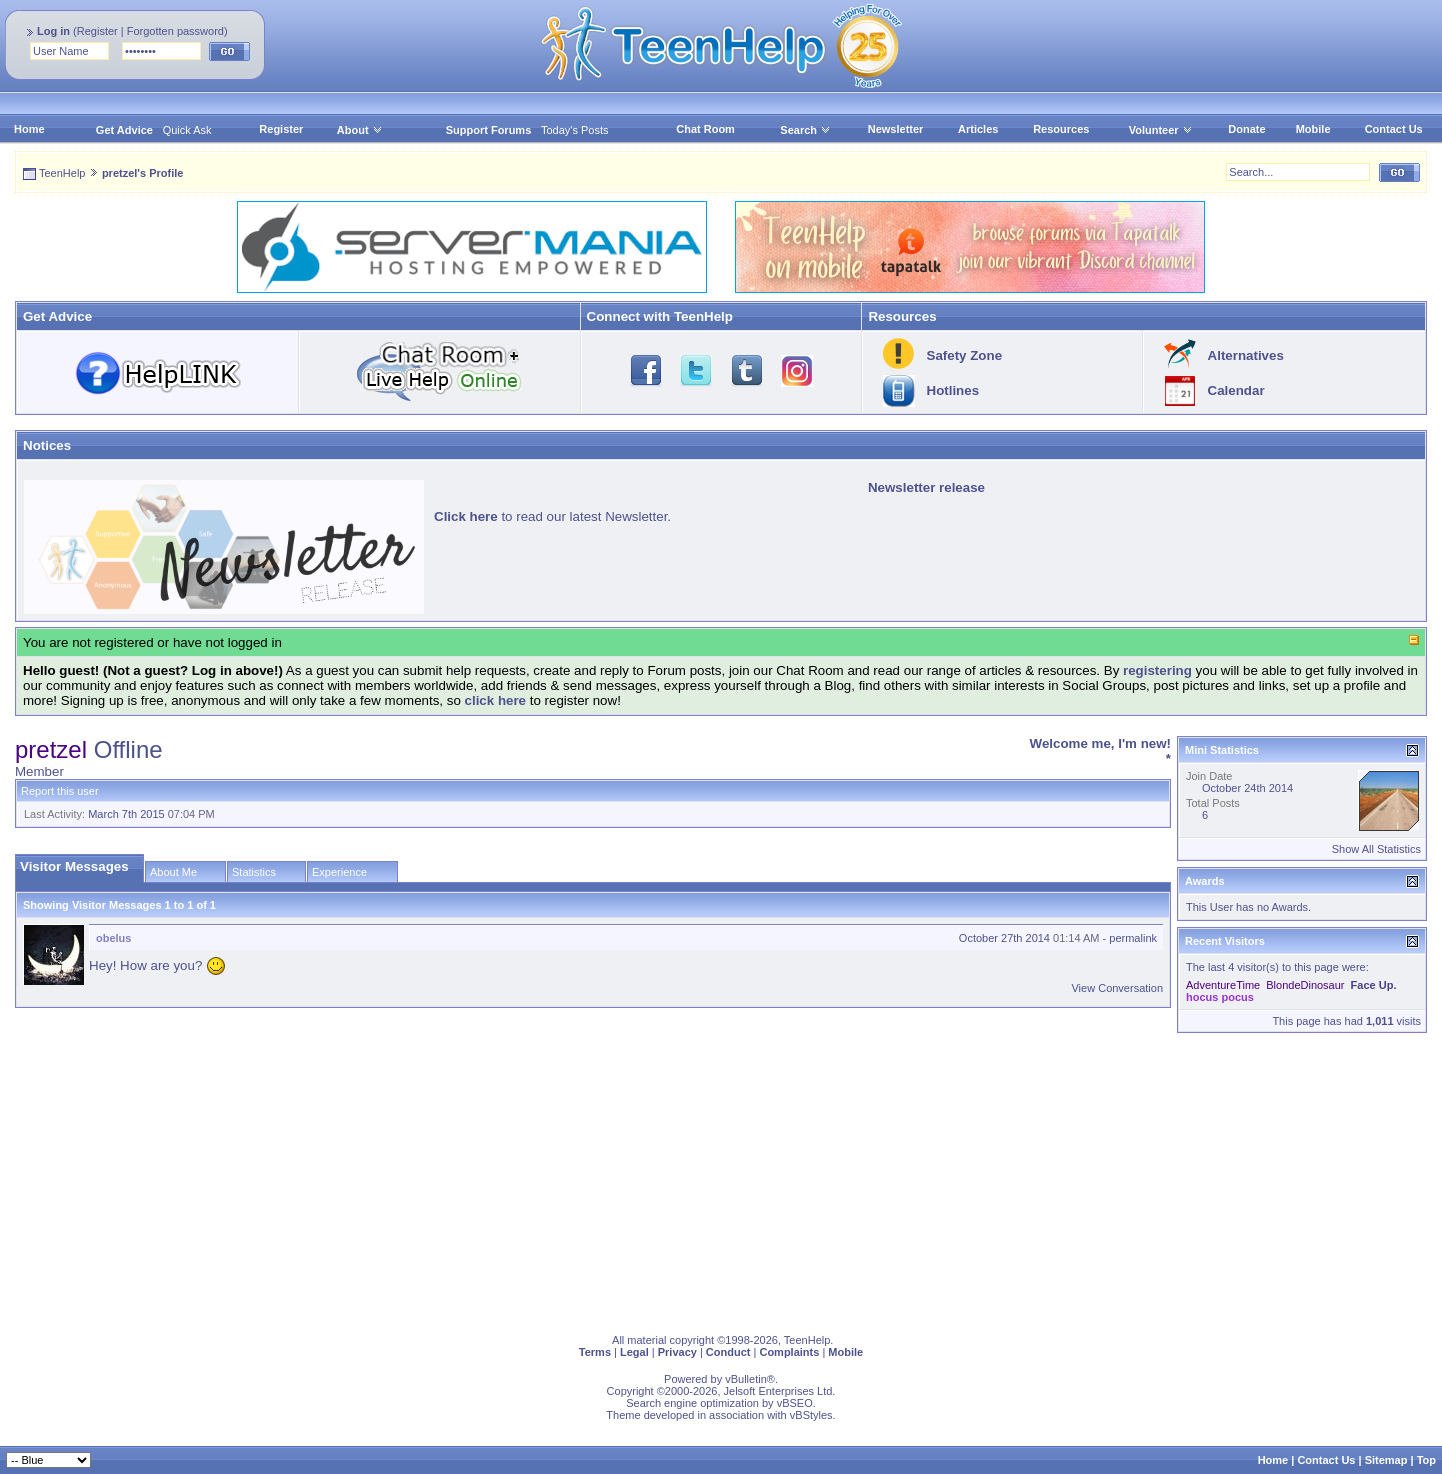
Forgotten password (175, 31)
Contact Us (1394, 129)
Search (805, 130)
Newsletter (896, 129)
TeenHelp (62, 173)
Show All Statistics (1376, 849)
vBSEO (795, 1403)
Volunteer (1154, 130)
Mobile (1313, 129)
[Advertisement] (615, 1179)
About (353, 130)
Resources (1061, 129)
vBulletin (746, 1379)
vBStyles (811, 1415)
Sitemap (1386, 1460)
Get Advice (124, 130)
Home (29, 129)
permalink (1133, 938)
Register (97, 31)
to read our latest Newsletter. (552, 516)
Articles (978, 129)
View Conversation (1117, 988)
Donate (1246, 129)
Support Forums (489, 130)
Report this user (60, 791)
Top (1426, 1460)
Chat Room (705, 129)
